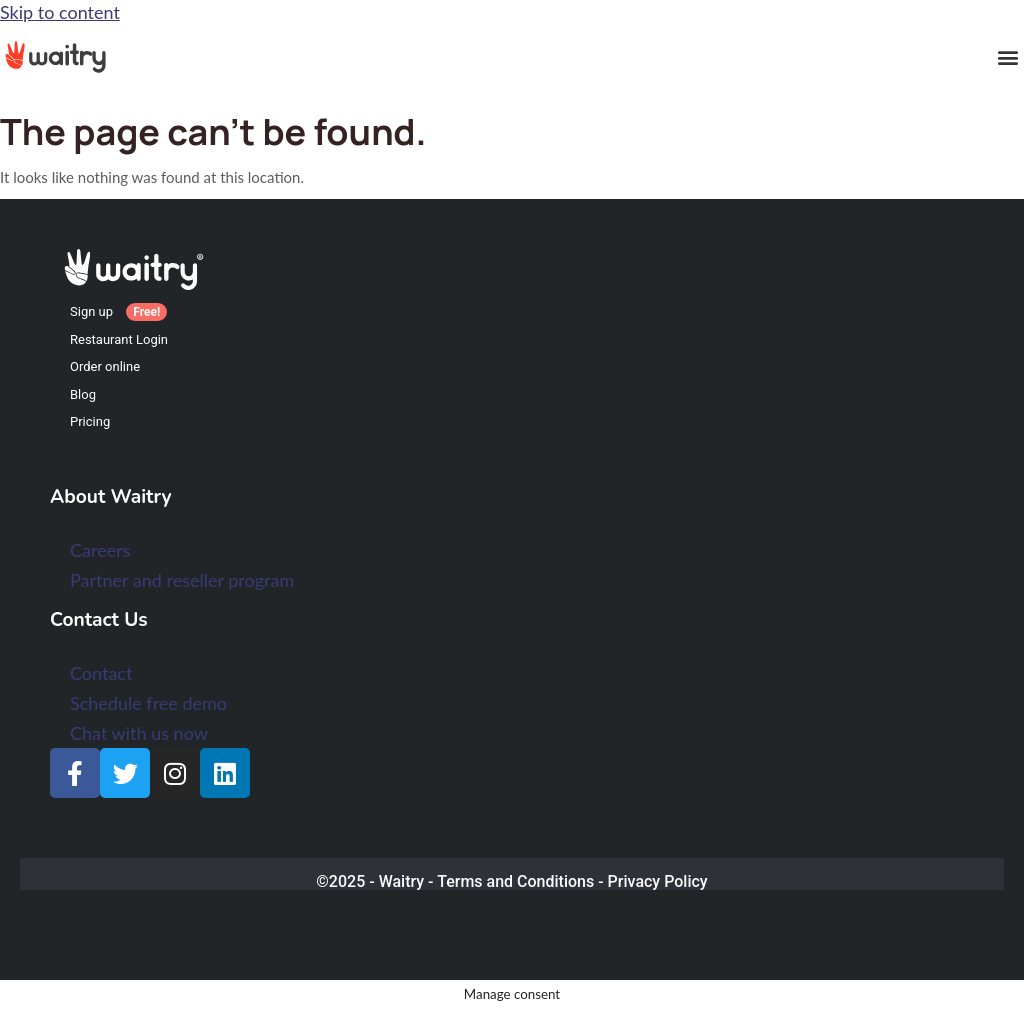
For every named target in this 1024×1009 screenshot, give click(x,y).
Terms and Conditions (515, 881)
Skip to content (60, 12)
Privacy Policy (658, 881)
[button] (1007, 56)
